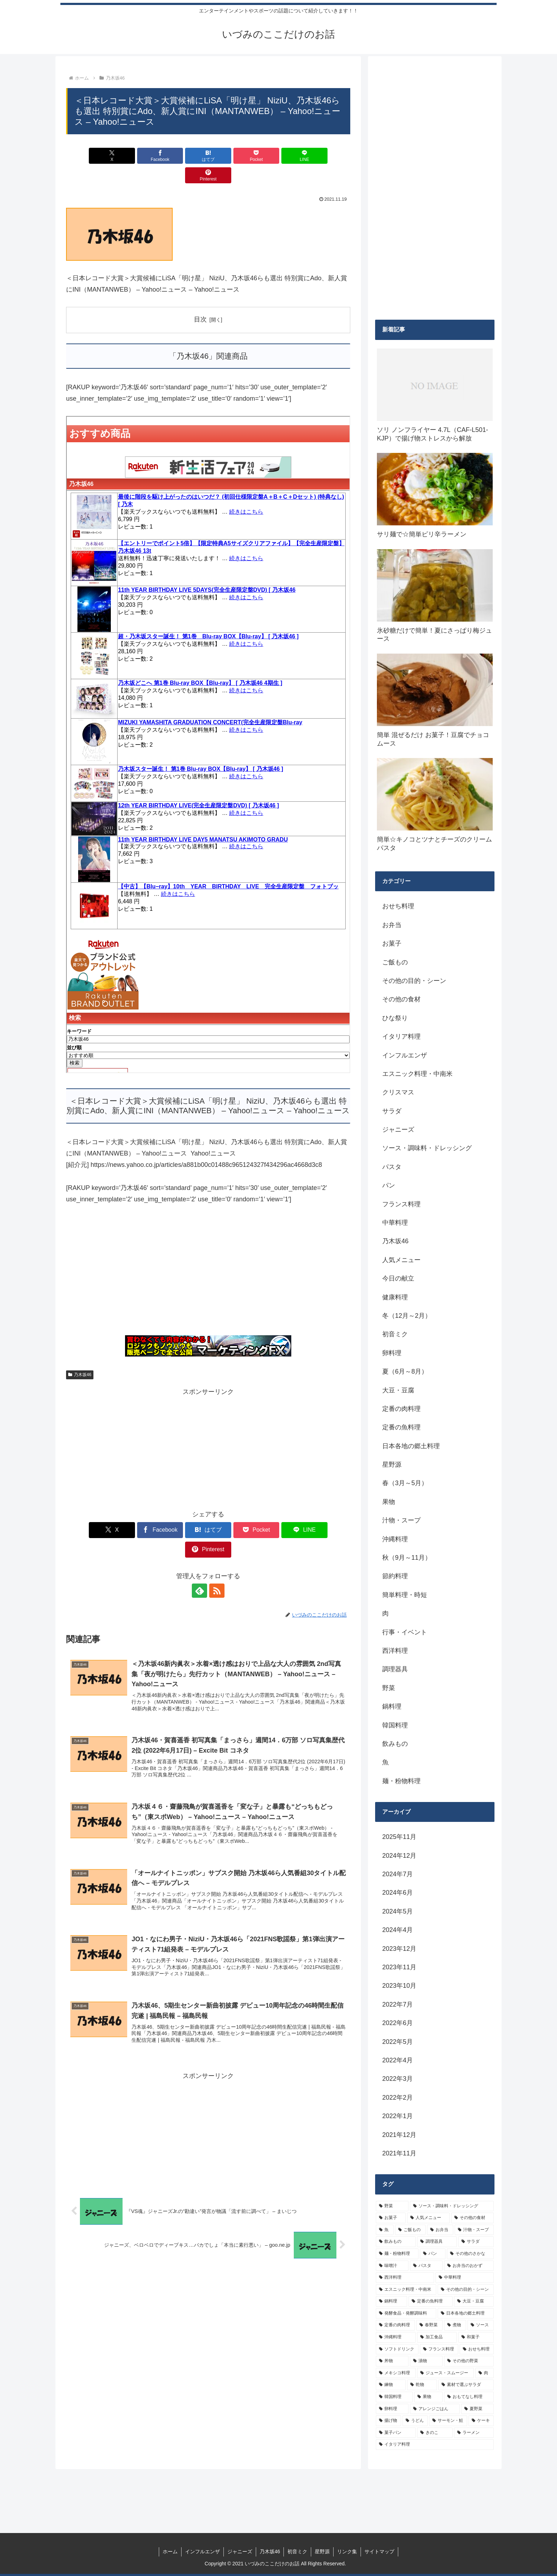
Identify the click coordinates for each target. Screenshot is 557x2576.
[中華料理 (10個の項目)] (465, 2277)
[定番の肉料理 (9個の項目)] (395, 2325)
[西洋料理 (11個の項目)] (405, 2277)
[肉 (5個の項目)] (484, 2373)
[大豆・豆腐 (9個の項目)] (474, 2301)
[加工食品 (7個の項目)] (437, 2337)
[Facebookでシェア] (136, 156)
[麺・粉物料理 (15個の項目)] (397, 2253)
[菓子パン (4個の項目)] (396, 2433)
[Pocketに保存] (232, 156)
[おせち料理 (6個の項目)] (477, 2349)
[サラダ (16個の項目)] (476, 2241)
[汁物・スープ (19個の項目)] (474, 2230)
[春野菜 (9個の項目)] (429, 2325)
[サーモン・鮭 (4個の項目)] (448, 2420)
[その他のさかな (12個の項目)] (470, 2253)
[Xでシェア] (89, 156)
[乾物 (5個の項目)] (422, 2385)
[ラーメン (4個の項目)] (474, 2433)
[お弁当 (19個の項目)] (440, 2230)
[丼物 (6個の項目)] (392, 2361)
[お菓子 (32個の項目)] (391, 2218)
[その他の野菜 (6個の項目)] (469, 2361)
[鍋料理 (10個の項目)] (391, 2301)
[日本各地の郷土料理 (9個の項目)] (466, 2313)
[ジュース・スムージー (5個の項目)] (445, 2373)
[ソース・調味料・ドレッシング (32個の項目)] (452, 2206)
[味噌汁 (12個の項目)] (392, 2266)
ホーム (170, 2551)
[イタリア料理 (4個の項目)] (435, 2444)
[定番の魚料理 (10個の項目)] (431, 2301)
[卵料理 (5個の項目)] (392, 2409)
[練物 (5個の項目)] (391, 2385)
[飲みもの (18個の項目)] (396, 2241)
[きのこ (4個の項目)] (435, 2433)
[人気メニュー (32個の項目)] (428, 2218)
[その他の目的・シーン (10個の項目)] (466, 2289)
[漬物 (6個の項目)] (426, 2361)
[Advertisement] (208, 1254)
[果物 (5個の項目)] (428, 2397)
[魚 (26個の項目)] (385, 2230)
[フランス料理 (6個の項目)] (439, 2349)
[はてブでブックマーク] (184, 156)
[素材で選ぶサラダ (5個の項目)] (466, 2385)
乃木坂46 (79, 1355)
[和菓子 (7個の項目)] (476, 2337)
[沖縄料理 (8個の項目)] (396, 2337)
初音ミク (297, 2551)
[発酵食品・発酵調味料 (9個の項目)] (406, 2313)
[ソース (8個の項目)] (480, 2325)
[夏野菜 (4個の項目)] (477, 2409)
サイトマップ (379, 2551)
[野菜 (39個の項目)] (392, 2206)
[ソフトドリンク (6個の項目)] (397, 2349)
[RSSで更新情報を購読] (216, 1551)
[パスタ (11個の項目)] (426, 2266)
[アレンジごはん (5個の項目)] (435, 2409)
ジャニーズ (239, 2551)
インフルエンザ (202, 2551)
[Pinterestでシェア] (327, 156)
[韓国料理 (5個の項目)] (394, 2397)
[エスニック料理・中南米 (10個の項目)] (406, 2289)
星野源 (322, 2551)
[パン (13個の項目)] (432, 2253)
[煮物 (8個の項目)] (455, 2325)
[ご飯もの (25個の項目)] (410, 2230)
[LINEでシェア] (280, 156)
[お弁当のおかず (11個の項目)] (469, 2266)
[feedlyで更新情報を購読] (200, 1551)
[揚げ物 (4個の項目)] (388, 2420)
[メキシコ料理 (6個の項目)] (396, 2373)
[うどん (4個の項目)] (415, 2420)
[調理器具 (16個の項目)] (437, 2241)
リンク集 (347, 2551)
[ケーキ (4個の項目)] (481, 2420)
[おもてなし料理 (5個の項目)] (469, 2397)
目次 (200, 299)
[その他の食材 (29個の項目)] (472, 2218)
